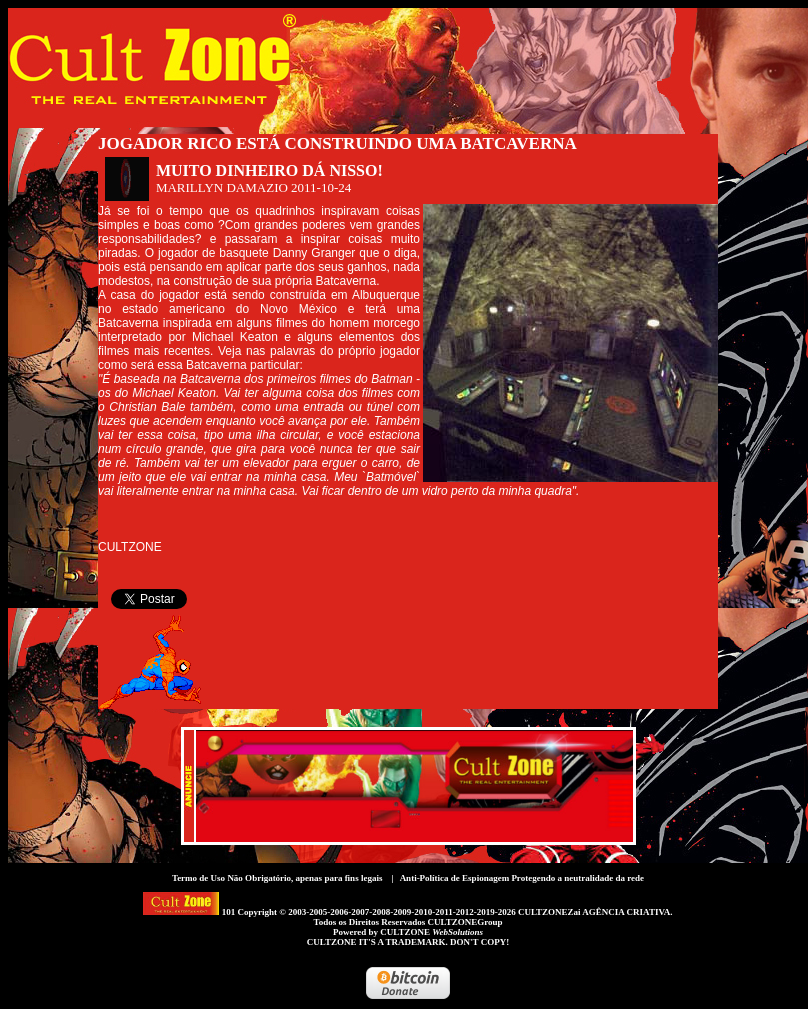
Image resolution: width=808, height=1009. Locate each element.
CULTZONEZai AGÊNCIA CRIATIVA (594, 912)
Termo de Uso (198, 878)
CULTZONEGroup (464, 922)
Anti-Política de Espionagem (455, 878)
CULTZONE (431, 932)
